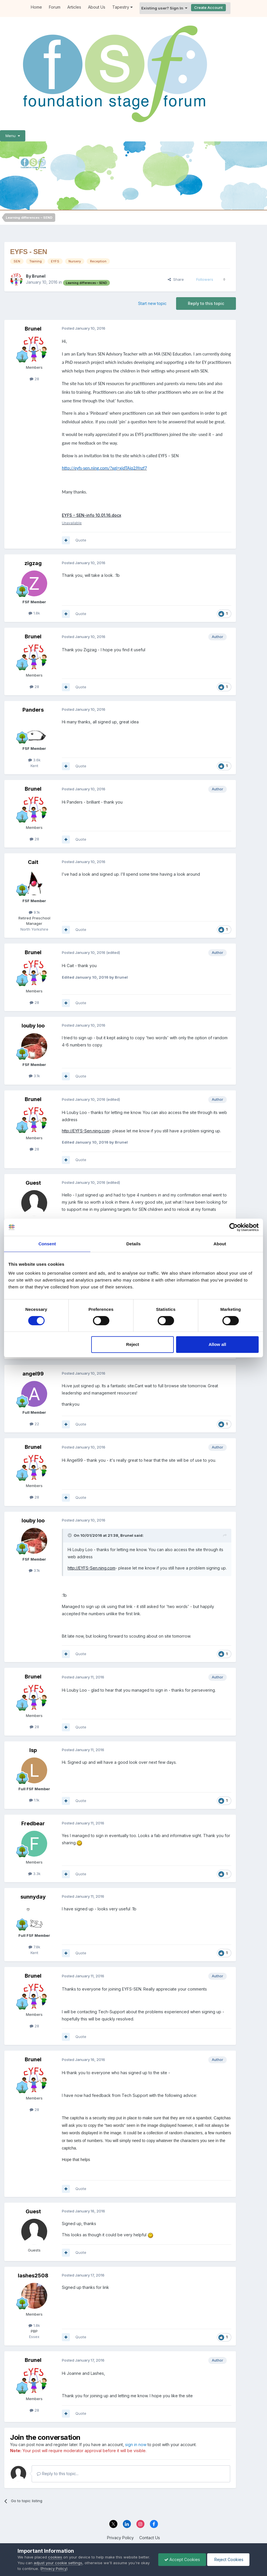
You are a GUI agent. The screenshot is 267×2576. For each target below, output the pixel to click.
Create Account (208, 7)
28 (34, 378)
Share (176, 279)
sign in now (135, 2444)
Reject (132, 1344)
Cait (33, 862)
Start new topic (152, 303)
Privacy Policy (120, 2537)
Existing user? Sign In (164, 8)
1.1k (34, 1800)
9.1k (34, 912)
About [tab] (219, 1243)
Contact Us (149, 2537)
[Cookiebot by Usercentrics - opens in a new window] (233, 1227)
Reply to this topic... (58, 2473)
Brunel (38, 276)
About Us (96, 7)
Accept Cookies (182, 2559)
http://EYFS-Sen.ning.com (86, 1130)
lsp (33, 1750)
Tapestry (122, 7)
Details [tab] (133, 1243)
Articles (74, 7)
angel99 (33, 1374)
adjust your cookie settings (58, 2562)
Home (36, 7)
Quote (80, 540)
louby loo (33, 1026)
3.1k (34, 1075)
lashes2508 (33, 2276)
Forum (54, 7)
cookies (55, 2557)
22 (34, 1423)
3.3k (34, 1873)
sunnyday (33, 1897)
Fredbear (33, 1823)
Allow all (217, 1344)
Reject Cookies (228, 2559)
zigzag (33, 563)
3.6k (34, 760)
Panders (33, 710)
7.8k (34, 1947)
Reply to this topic (206, 303)
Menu (12, 135)
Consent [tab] (47, 1243)
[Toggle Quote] (70, 1535)
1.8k (34, 613)
